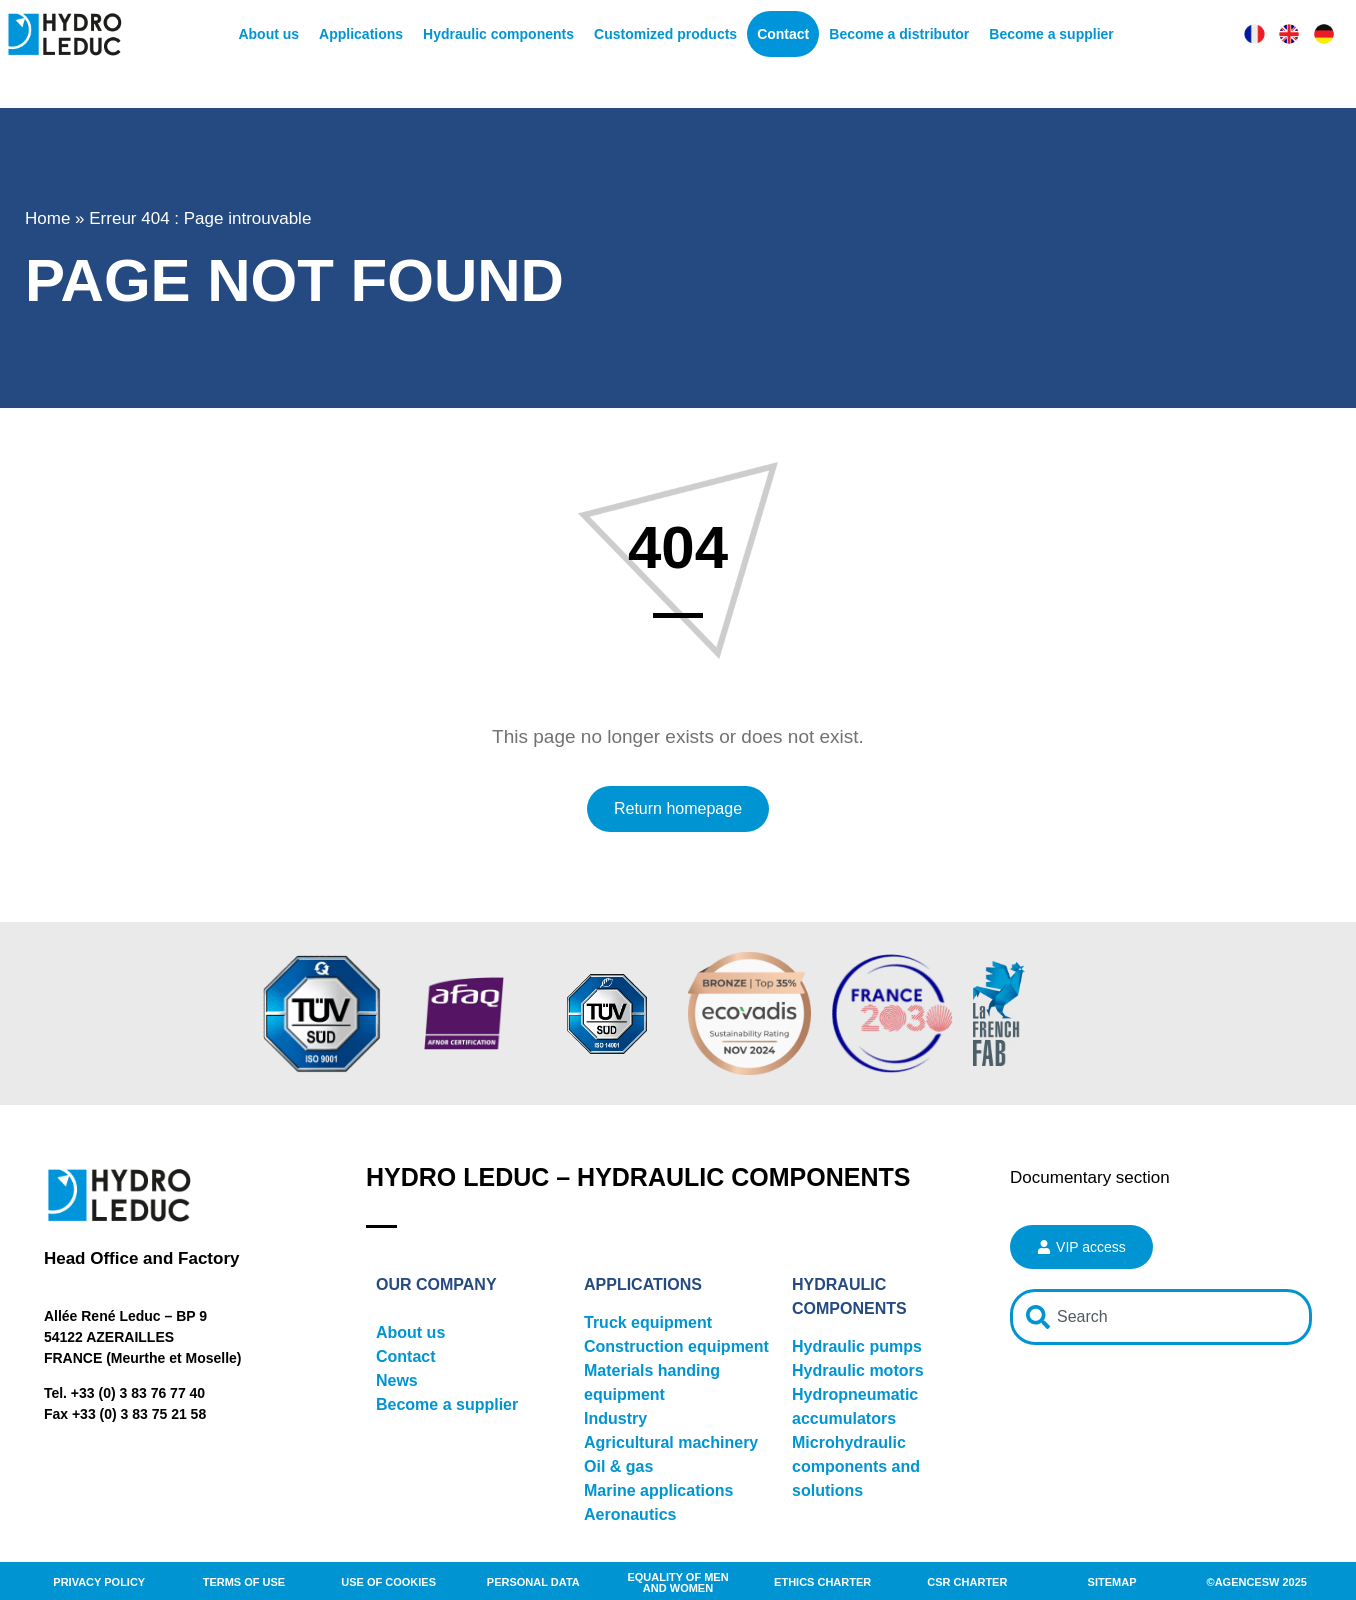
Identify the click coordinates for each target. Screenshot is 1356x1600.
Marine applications (658, 1490)
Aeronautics (630, 1514)
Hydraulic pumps (857, 1346)
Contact (783, 34)
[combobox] (1161, 1317)
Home (47, 218)
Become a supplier (1051, 34)
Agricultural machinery (671, 1442)
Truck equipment (648, 1322)
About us (268, 34)
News (397, 1380)
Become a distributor (899, 34)
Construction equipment (676, 1346)
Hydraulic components (498, 34)
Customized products (665, 34)
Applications (361, 34)
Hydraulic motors (858, 1370)
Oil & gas (618, 1466)
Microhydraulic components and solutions (856, 1466)
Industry (615, 1418)
